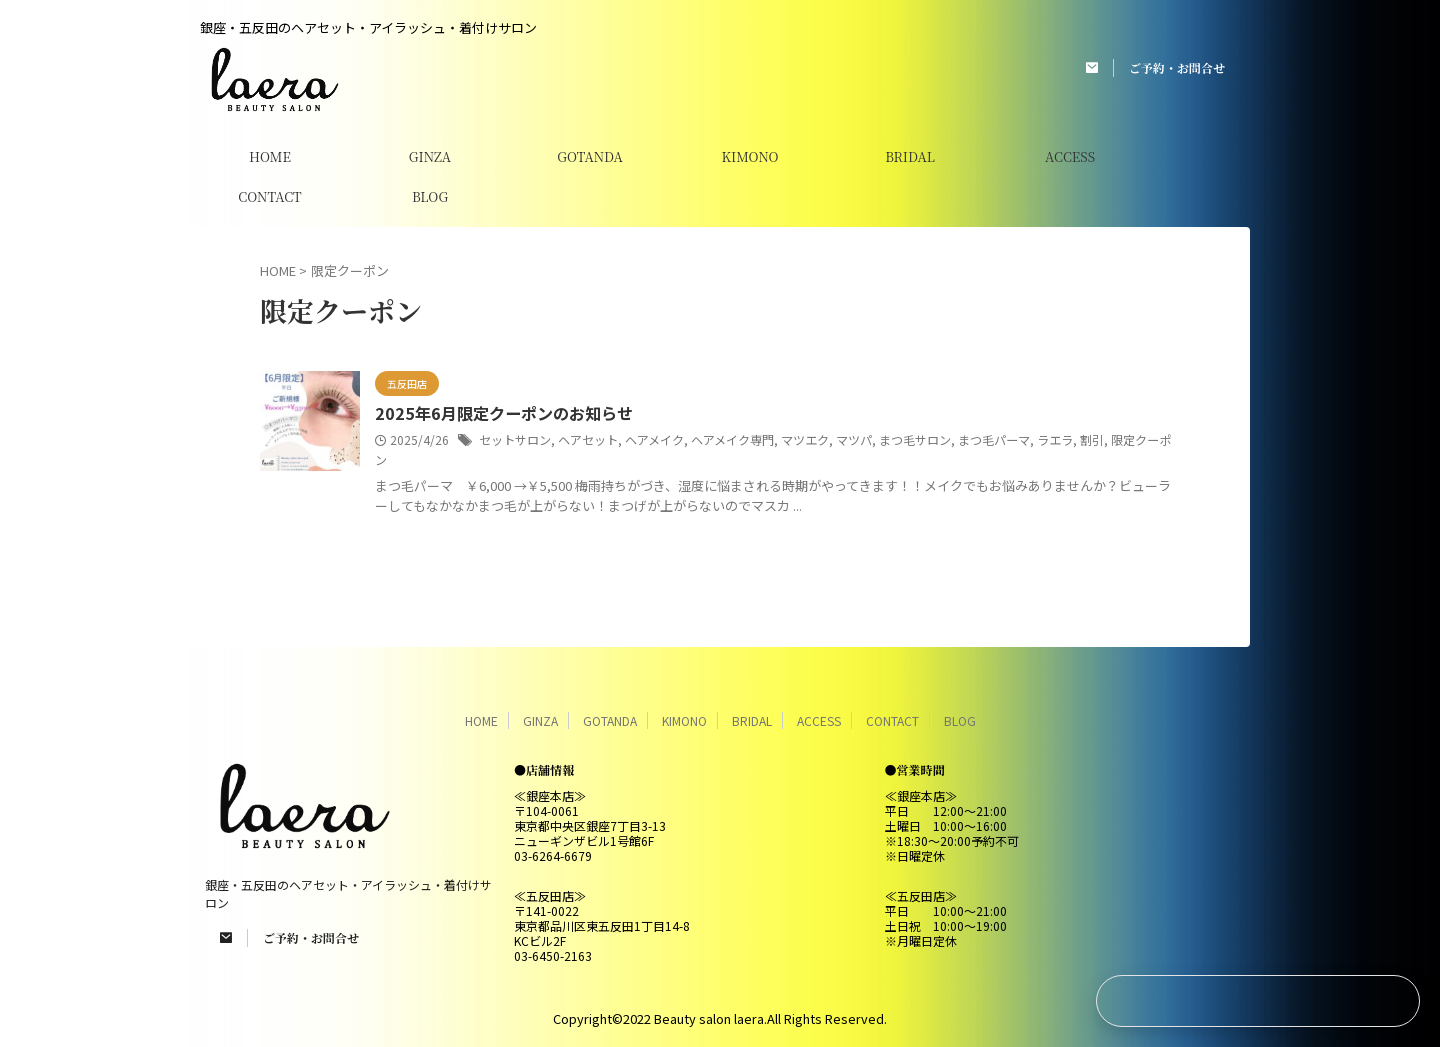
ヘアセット (588, 439)
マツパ (854, 439)
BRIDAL (910, 156)
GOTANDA (590, 156)
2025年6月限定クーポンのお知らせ (501, 414)
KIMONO (749, 156)
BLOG (430, 196)
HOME (270, 156)
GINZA (430, 156)
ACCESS (1070, 156)
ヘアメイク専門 (732, 439)
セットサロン (515, 439)
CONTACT (269, 196)
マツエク (805, 439)
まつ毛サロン (915, 439)
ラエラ (1055, 439)
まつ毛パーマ (994, 439)
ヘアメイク (654, 439)
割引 (1092, 439)
